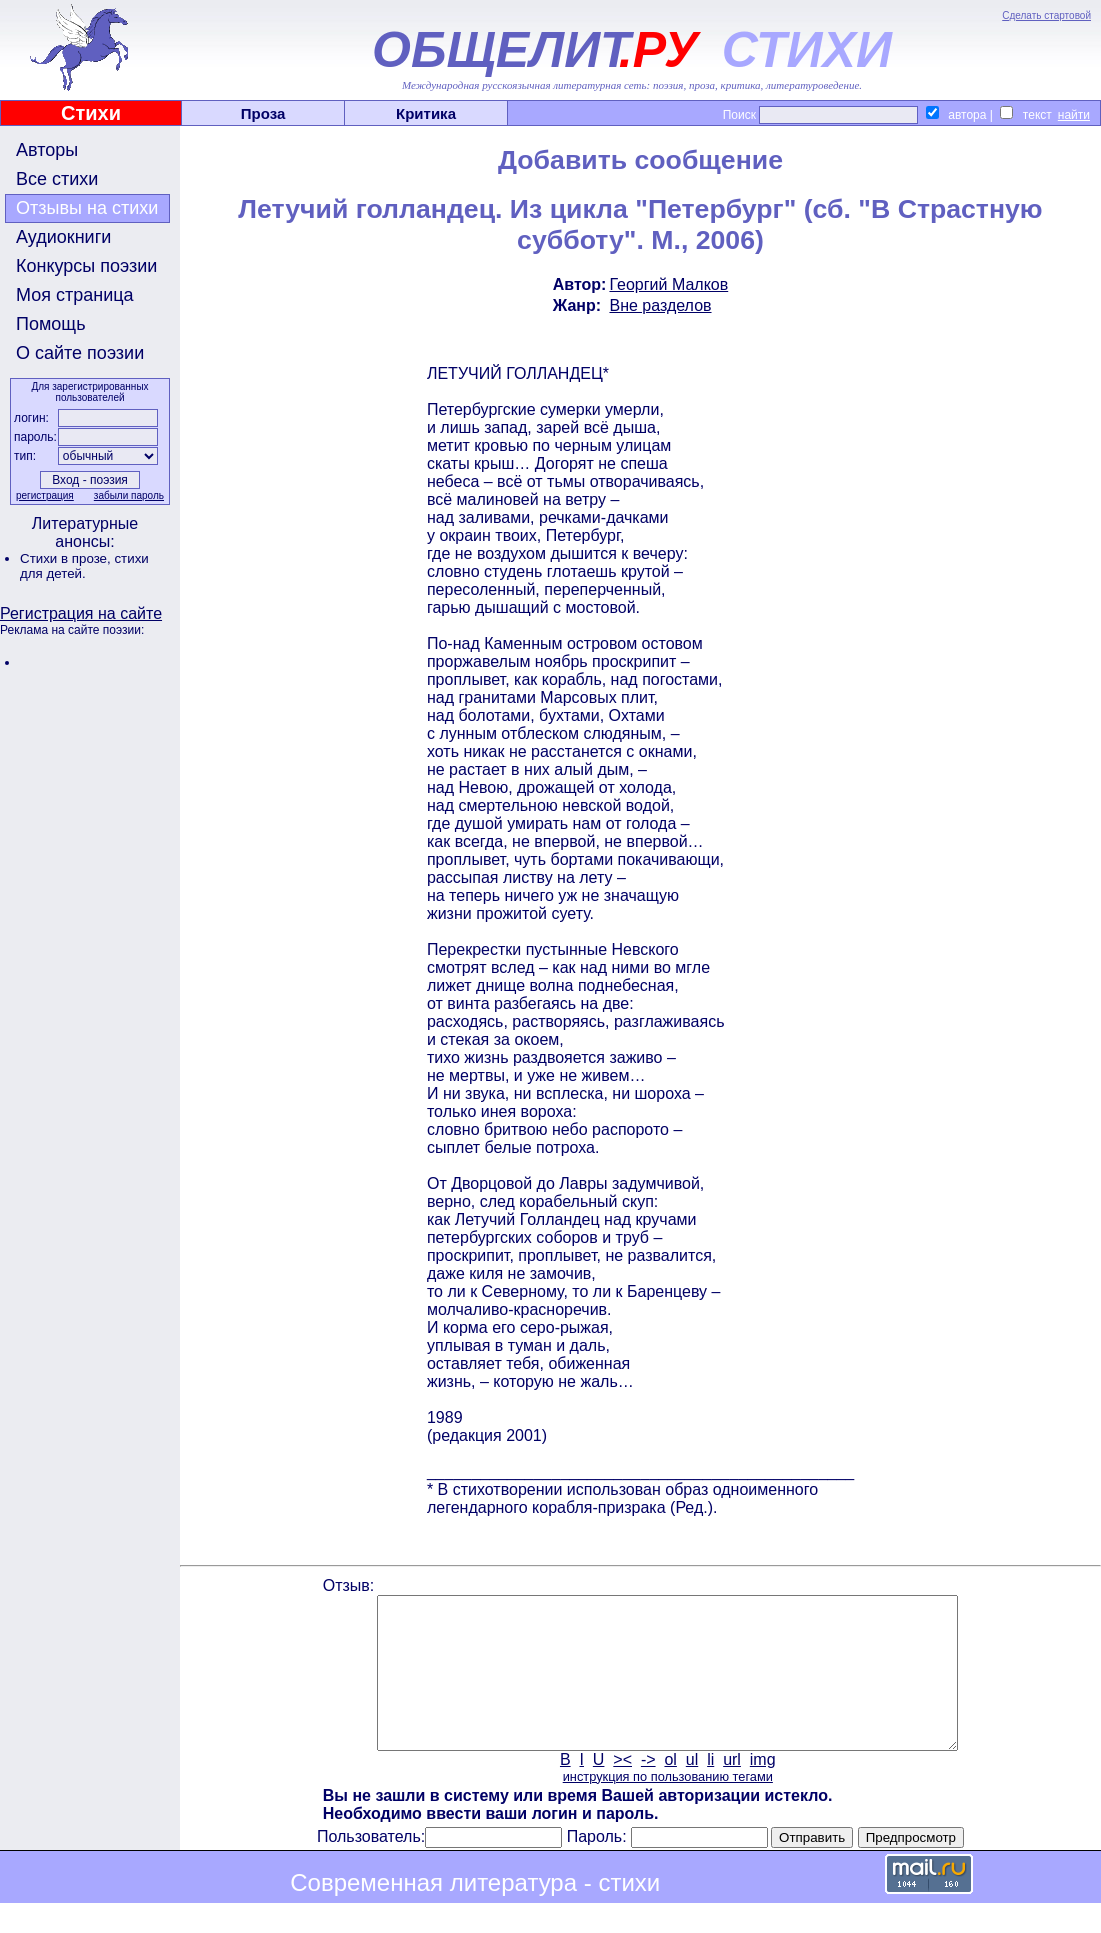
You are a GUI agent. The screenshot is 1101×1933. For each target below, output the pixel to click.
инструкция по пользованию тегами (668, 1806)
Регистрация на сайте (81, 613)
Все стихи (57, 179)
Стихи (91, 113)
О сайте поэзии (80, 353)
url (732, 1789)
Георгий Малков (668, 284)
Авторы (47, 150)
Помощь (51, 324)
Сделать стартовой (1046, 15)
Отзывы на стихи (87, 208)
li (710, 1789)
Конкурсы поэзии (86, 266)
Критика (426, 113)
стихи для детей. (84, 566)
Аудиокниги (63, 237)
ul (692, 1789)
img (763, 1789)
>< (622, 1789)
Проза (263, 113)
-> (648, 1789)
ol (670, 1789)
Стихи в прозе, (67, 558)
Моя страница (75, 295)
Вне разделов (660, 305)
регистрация (45, 495)
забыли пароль (129, 495)
